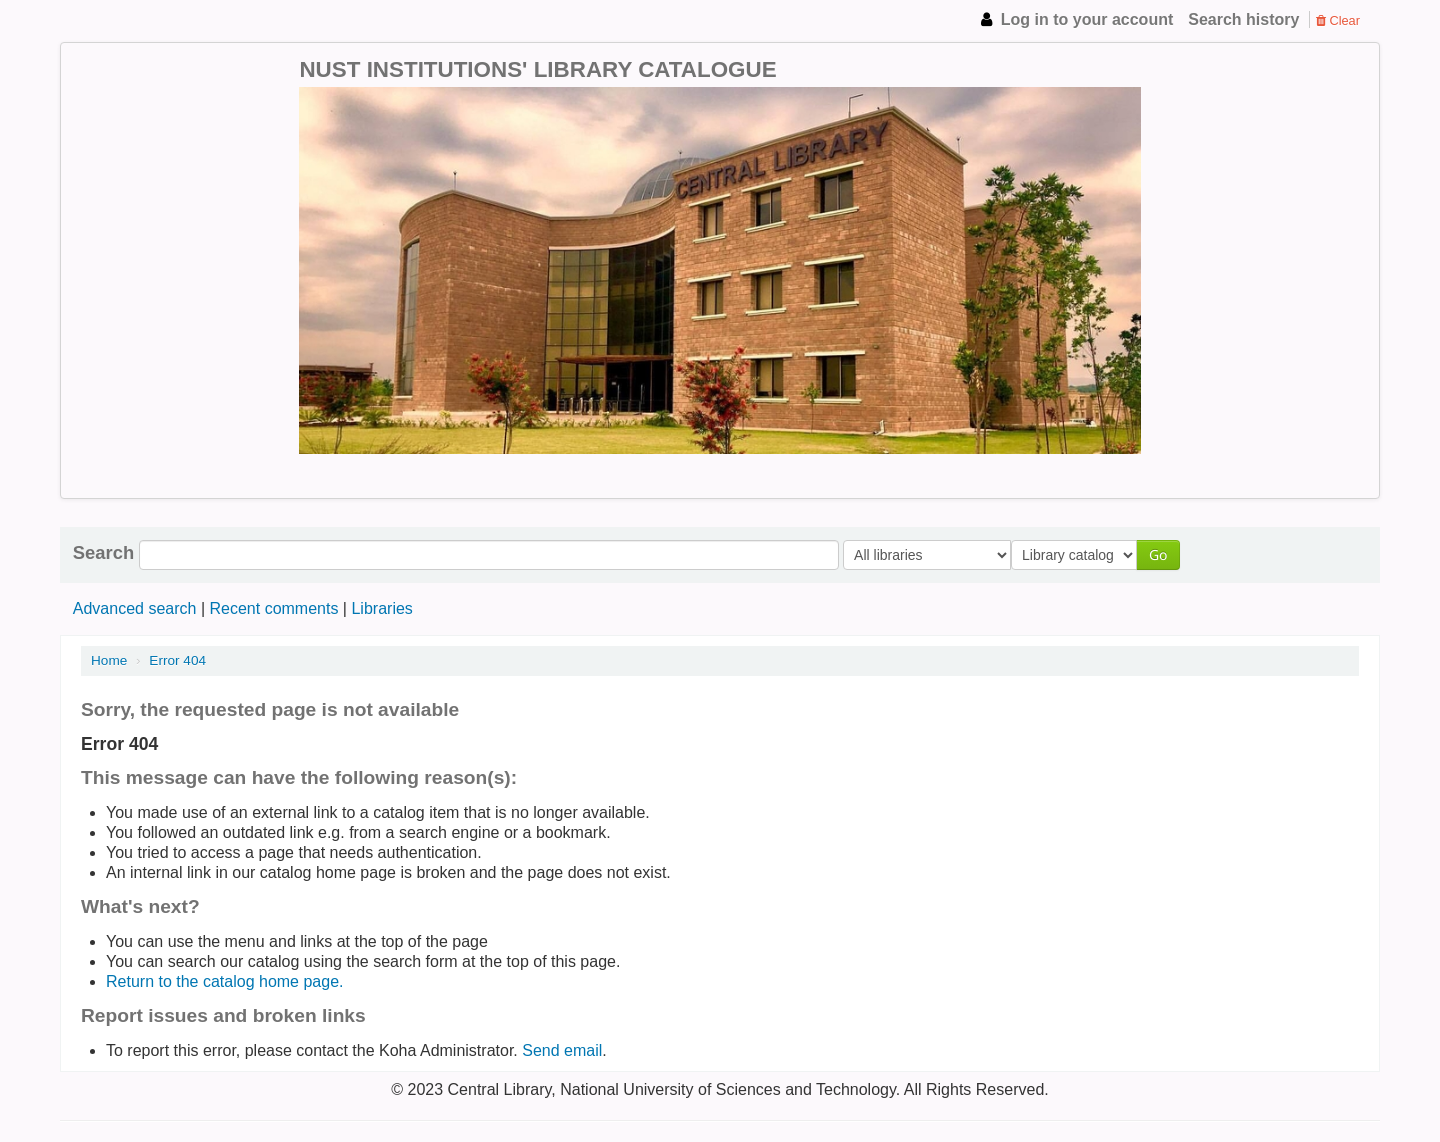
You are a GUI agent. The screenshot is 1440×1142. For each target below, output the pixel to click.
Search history (1243, 19)
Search (103, 553)
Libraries (381, 608)
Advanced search (135, 608)
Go (1163, 554)
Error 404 (177, 660)
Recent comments (273, 608)
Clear (1338, 20)
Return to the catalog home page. (225, 981)
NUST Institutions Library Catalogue (130, 20)
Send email (562, 1050)
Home (109, 660)
